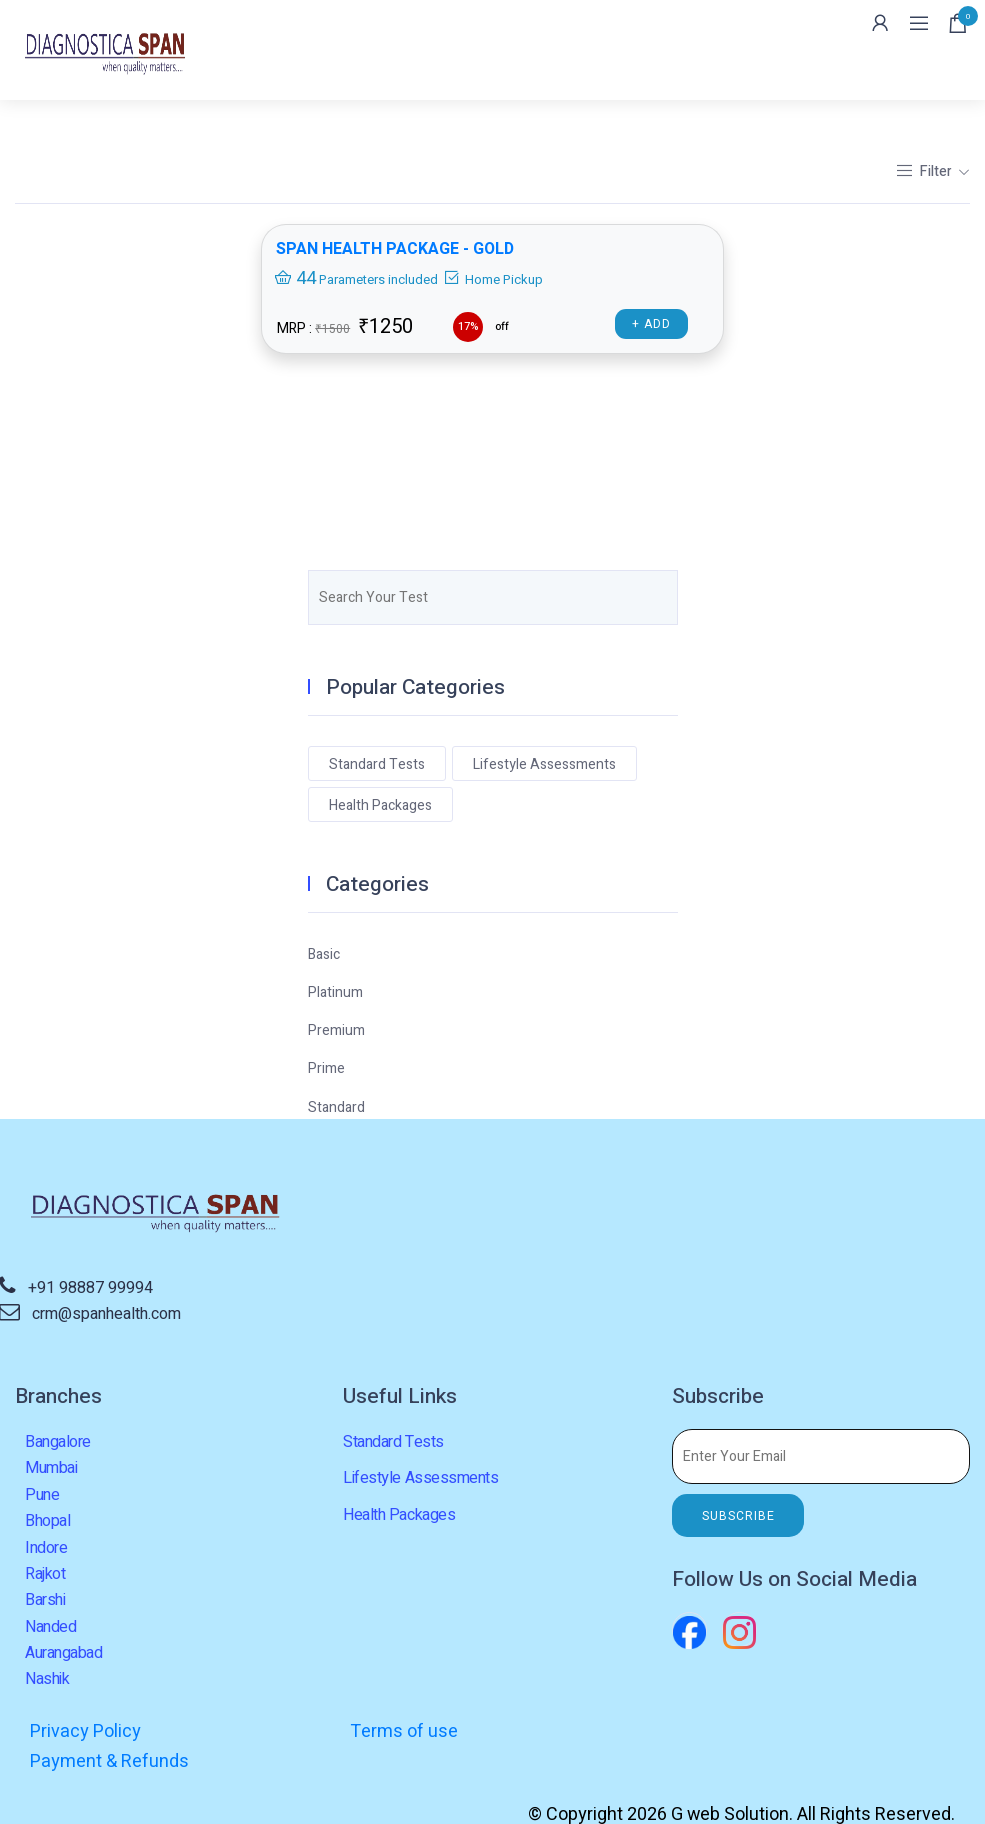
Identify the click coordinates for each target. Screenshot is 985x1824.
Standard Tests (377, 764)
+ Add (652, 325)
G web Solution (729, 1785)
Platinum (335, 992)
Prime (326, 1068)
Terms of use (402, 1731)
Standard (336, 1107)
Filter (925, 171)
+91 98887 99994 (90, 1288)
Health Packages (380, 805)
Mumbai (51, 1468)
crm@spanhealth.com (106, 1314)
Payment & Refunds (746, 1731)
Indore (46, 1548)
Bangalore (58, 1442)
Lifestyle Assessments (544, 764)
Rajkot (45, 1574)
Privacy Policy (85, 1731)
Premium (336, 1030)
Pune (42, 1495)
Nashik (47, 1679)
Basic (324, 954)
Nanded (50, 1627)
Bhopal (47, 1521)
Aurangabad (63, 1653)
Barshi (45, 1600)
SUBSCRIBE (738, 1516)
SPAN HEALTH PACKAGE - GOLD (396, 249)
